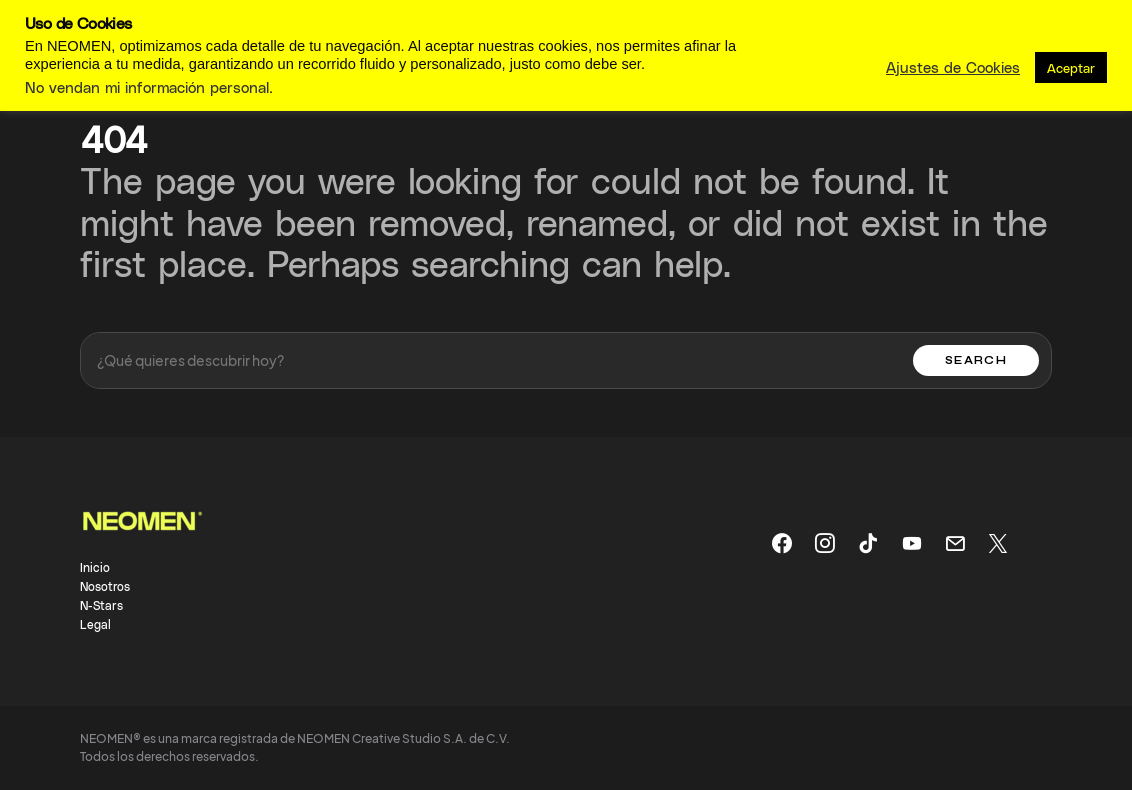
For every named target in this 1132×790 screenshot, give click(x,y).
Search (976, 360)
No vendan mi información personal (147, 87)
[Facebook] (782, 543)
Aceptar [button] (1071, 67)
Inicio (95, 567)
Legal (95, 624)
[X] (998, 543)
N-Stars (101, 605)
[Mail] (955, 543)
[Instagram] (825, 543)
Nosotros (105, 586)
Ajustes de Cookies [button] (953, 67)
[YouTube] (912, 543)
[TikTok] (868, 543)
